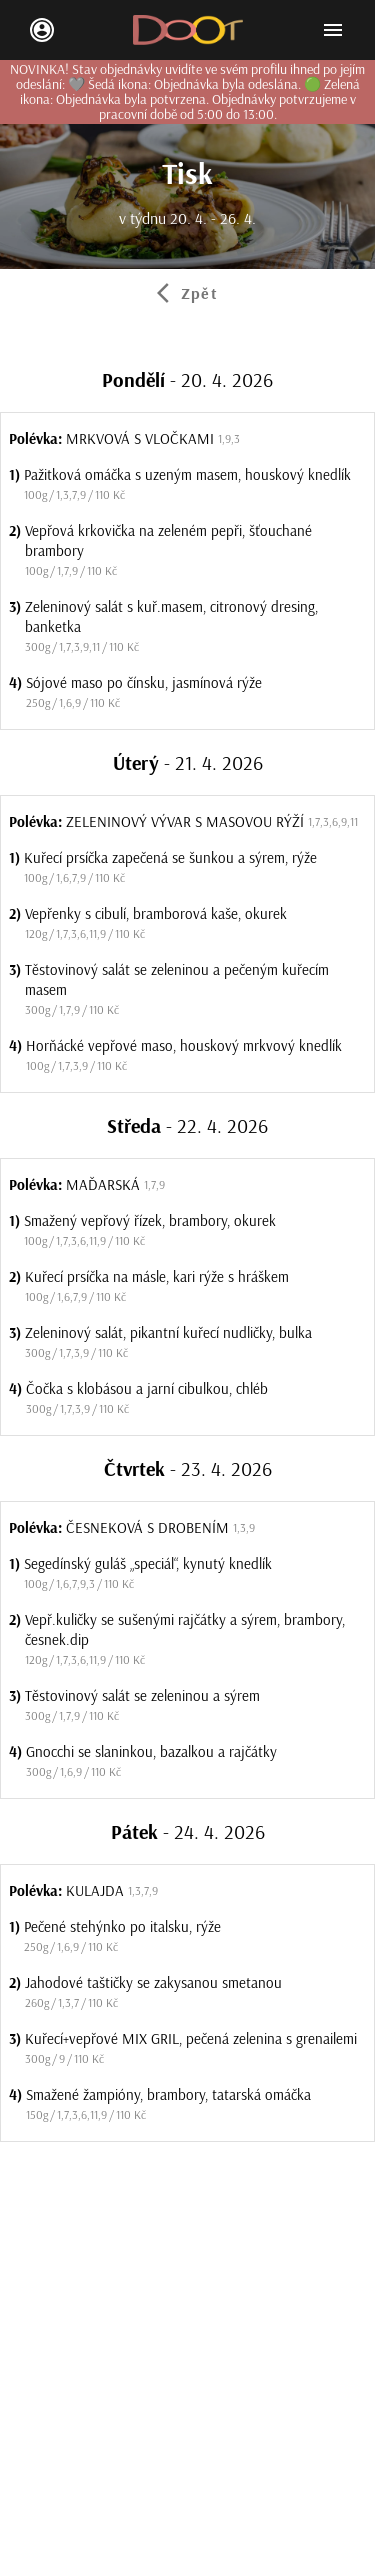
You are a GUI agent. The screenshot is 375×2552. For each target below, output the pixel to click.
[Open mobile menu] (333, 30)
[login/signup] (42, 30)
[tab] (187, 293)
